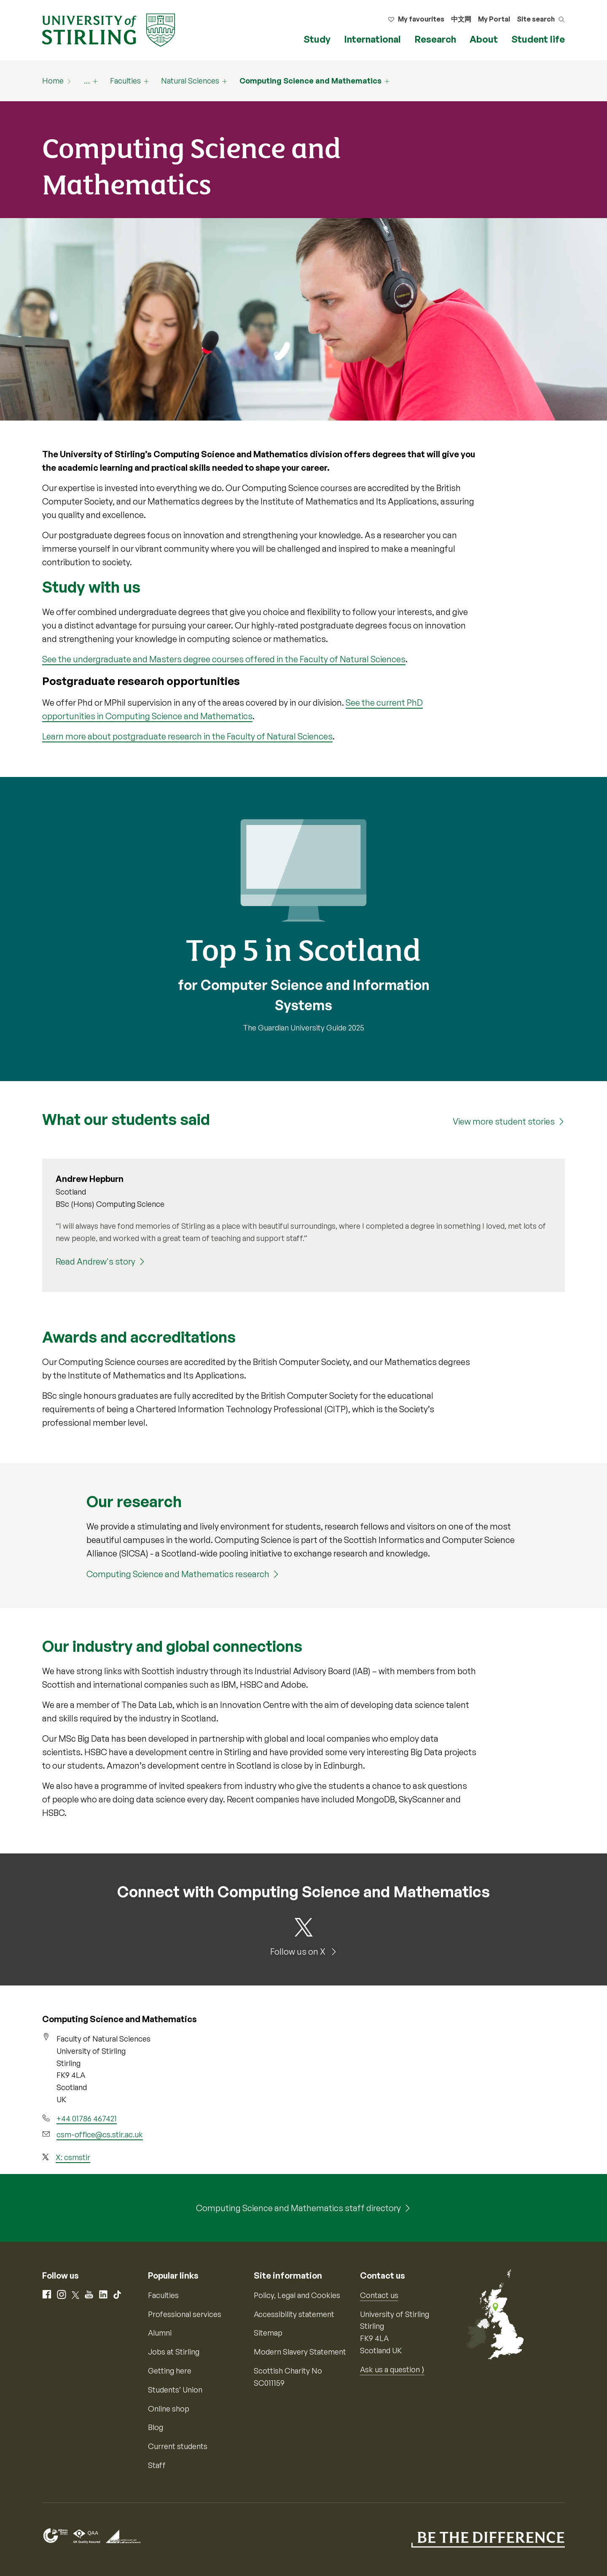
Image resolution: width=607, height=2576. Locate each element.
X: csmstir (73, 2157)
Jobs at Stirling (173, 2351)
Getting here (169, 2370)
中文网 (461, 19)
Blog (155, 2427)
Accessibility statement (294, 2314)
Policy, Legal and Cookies (297, 2295)
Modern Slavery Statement (300, 2351)
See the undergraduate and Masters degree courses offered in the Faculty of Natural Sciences (224, 659)
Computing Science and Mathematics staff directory (298, 2208)
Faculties (125, 80)
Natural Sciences (190, 80)
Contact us (379, 2295)
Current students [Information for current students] (177, 2446)
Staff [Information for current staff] (157, 2465)
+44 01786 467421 (86, 2118)
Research (435, 39)
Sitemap (268, 2332)
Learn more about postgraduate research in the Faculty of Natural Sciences (187, 736)
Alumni (160, 2332)
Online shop (168, 2408)
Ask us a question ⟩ (392, 2369)
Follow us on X (298, 1951)
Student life (538, 39)
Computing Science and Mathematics (310, 80)
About (484, 39)
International (372, 39)
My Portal (494, 19)
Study (317, 39)
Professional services (184, 2314)
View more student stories (504, 1121)
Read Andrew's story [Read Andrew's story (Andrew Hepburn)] (95, 1261)
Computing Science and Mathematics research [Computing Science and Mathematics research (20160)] (177, 1574)
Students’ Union (175, 2389)
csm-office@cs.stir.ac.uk (99, 2134)
